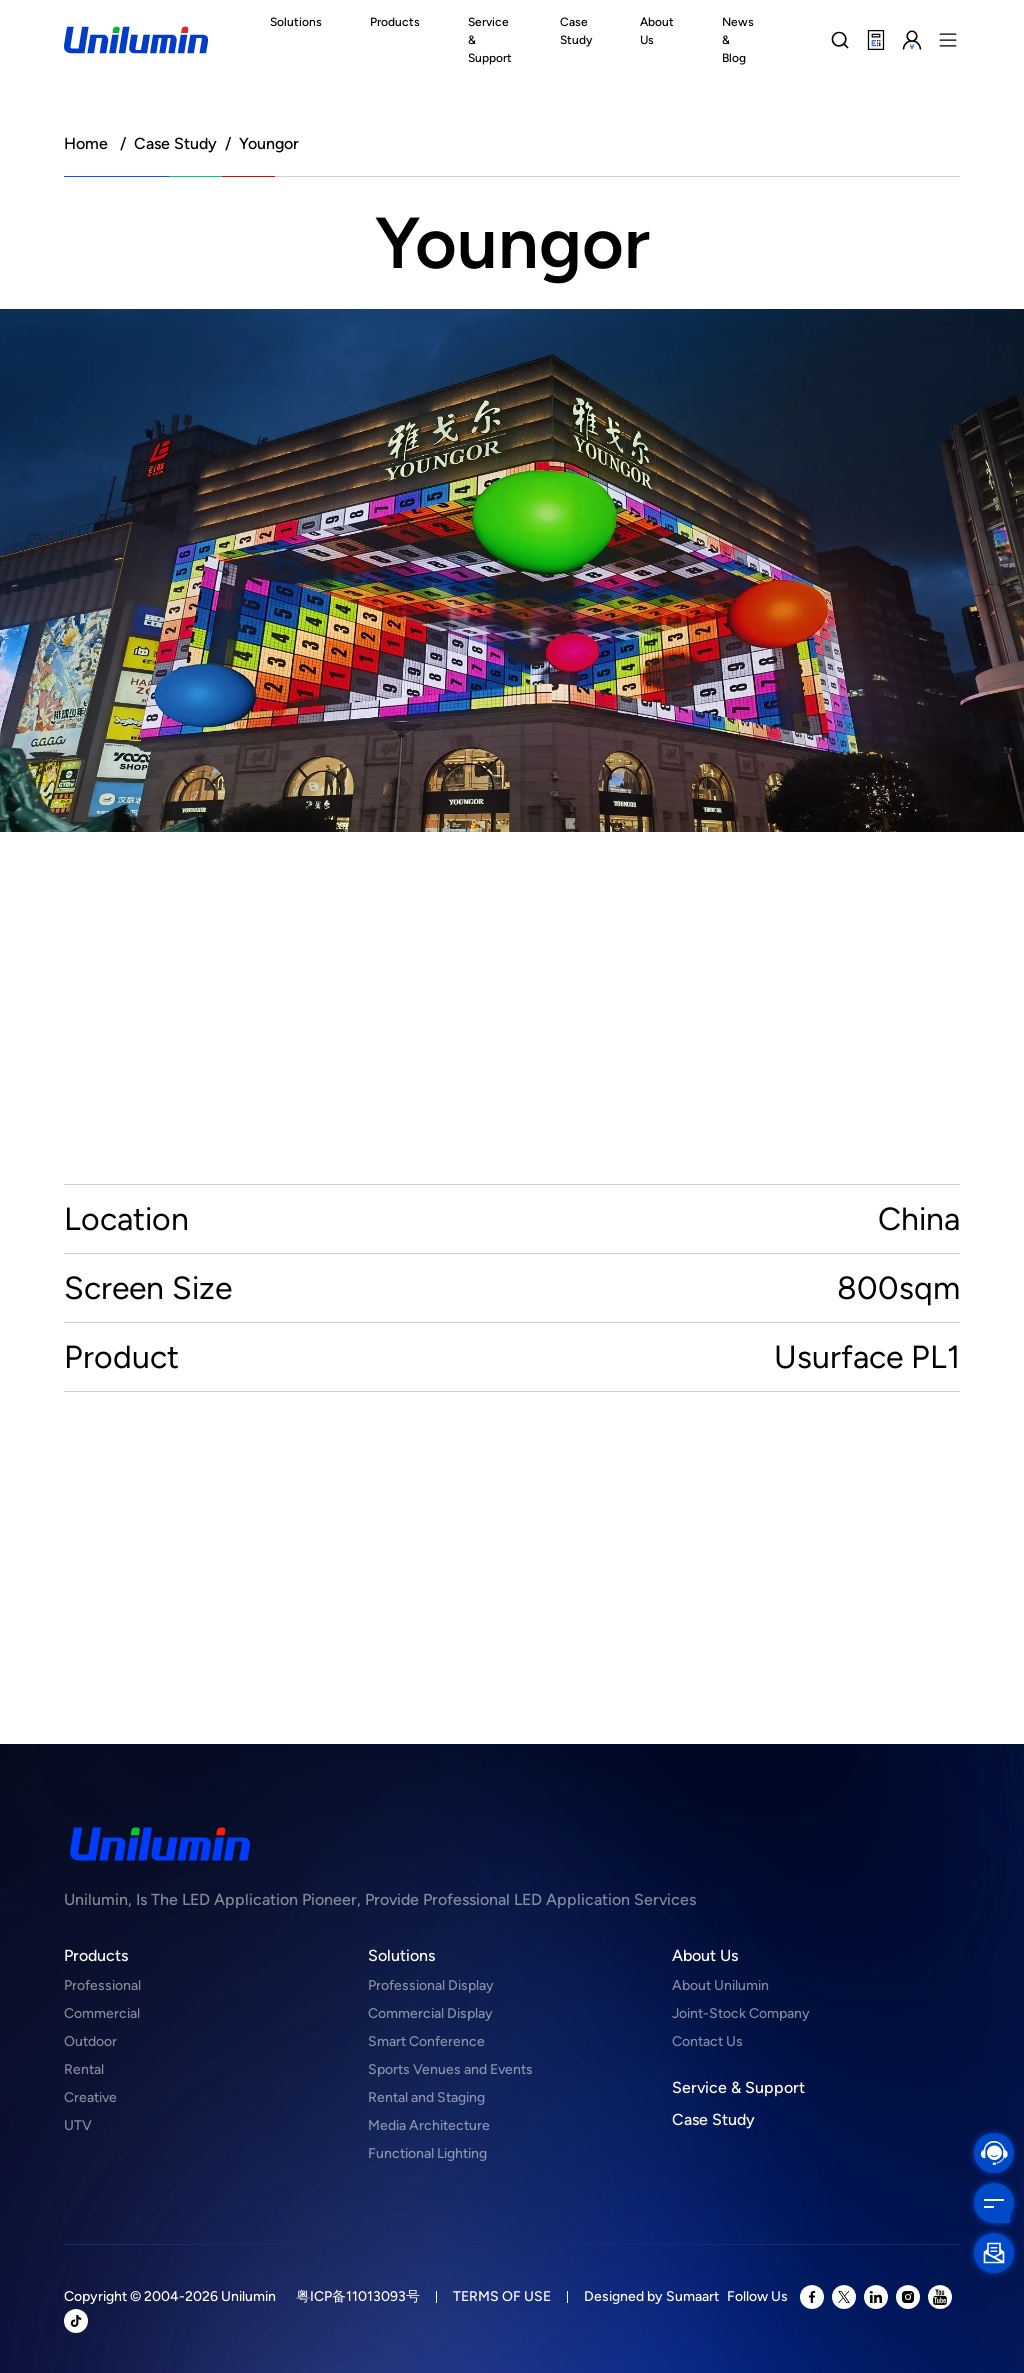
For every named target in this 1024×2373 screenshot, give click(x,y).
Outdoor (90, 2041)
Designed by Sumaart (651, 2296)
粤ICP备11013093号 (358, 2296)
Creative (90, 2097)
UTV (78, 2125)
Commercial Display (430, 2013)
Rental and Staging (426, 2097)
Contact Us (707, 2041)
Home (86, 143)
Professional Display (431, 1985)
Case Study (175, 143)
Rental (84, 2069)
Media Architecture (429, 2125)
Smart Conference (426, 2041)
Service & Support (738, 2087)
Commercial (102, 2013)
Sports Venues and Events (450, 2069)
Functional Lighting (427, 2153)
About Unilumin (720, 1985)
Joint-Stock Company (741, 2013)
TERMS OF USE (502, 2296)
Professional (102, 1985)
